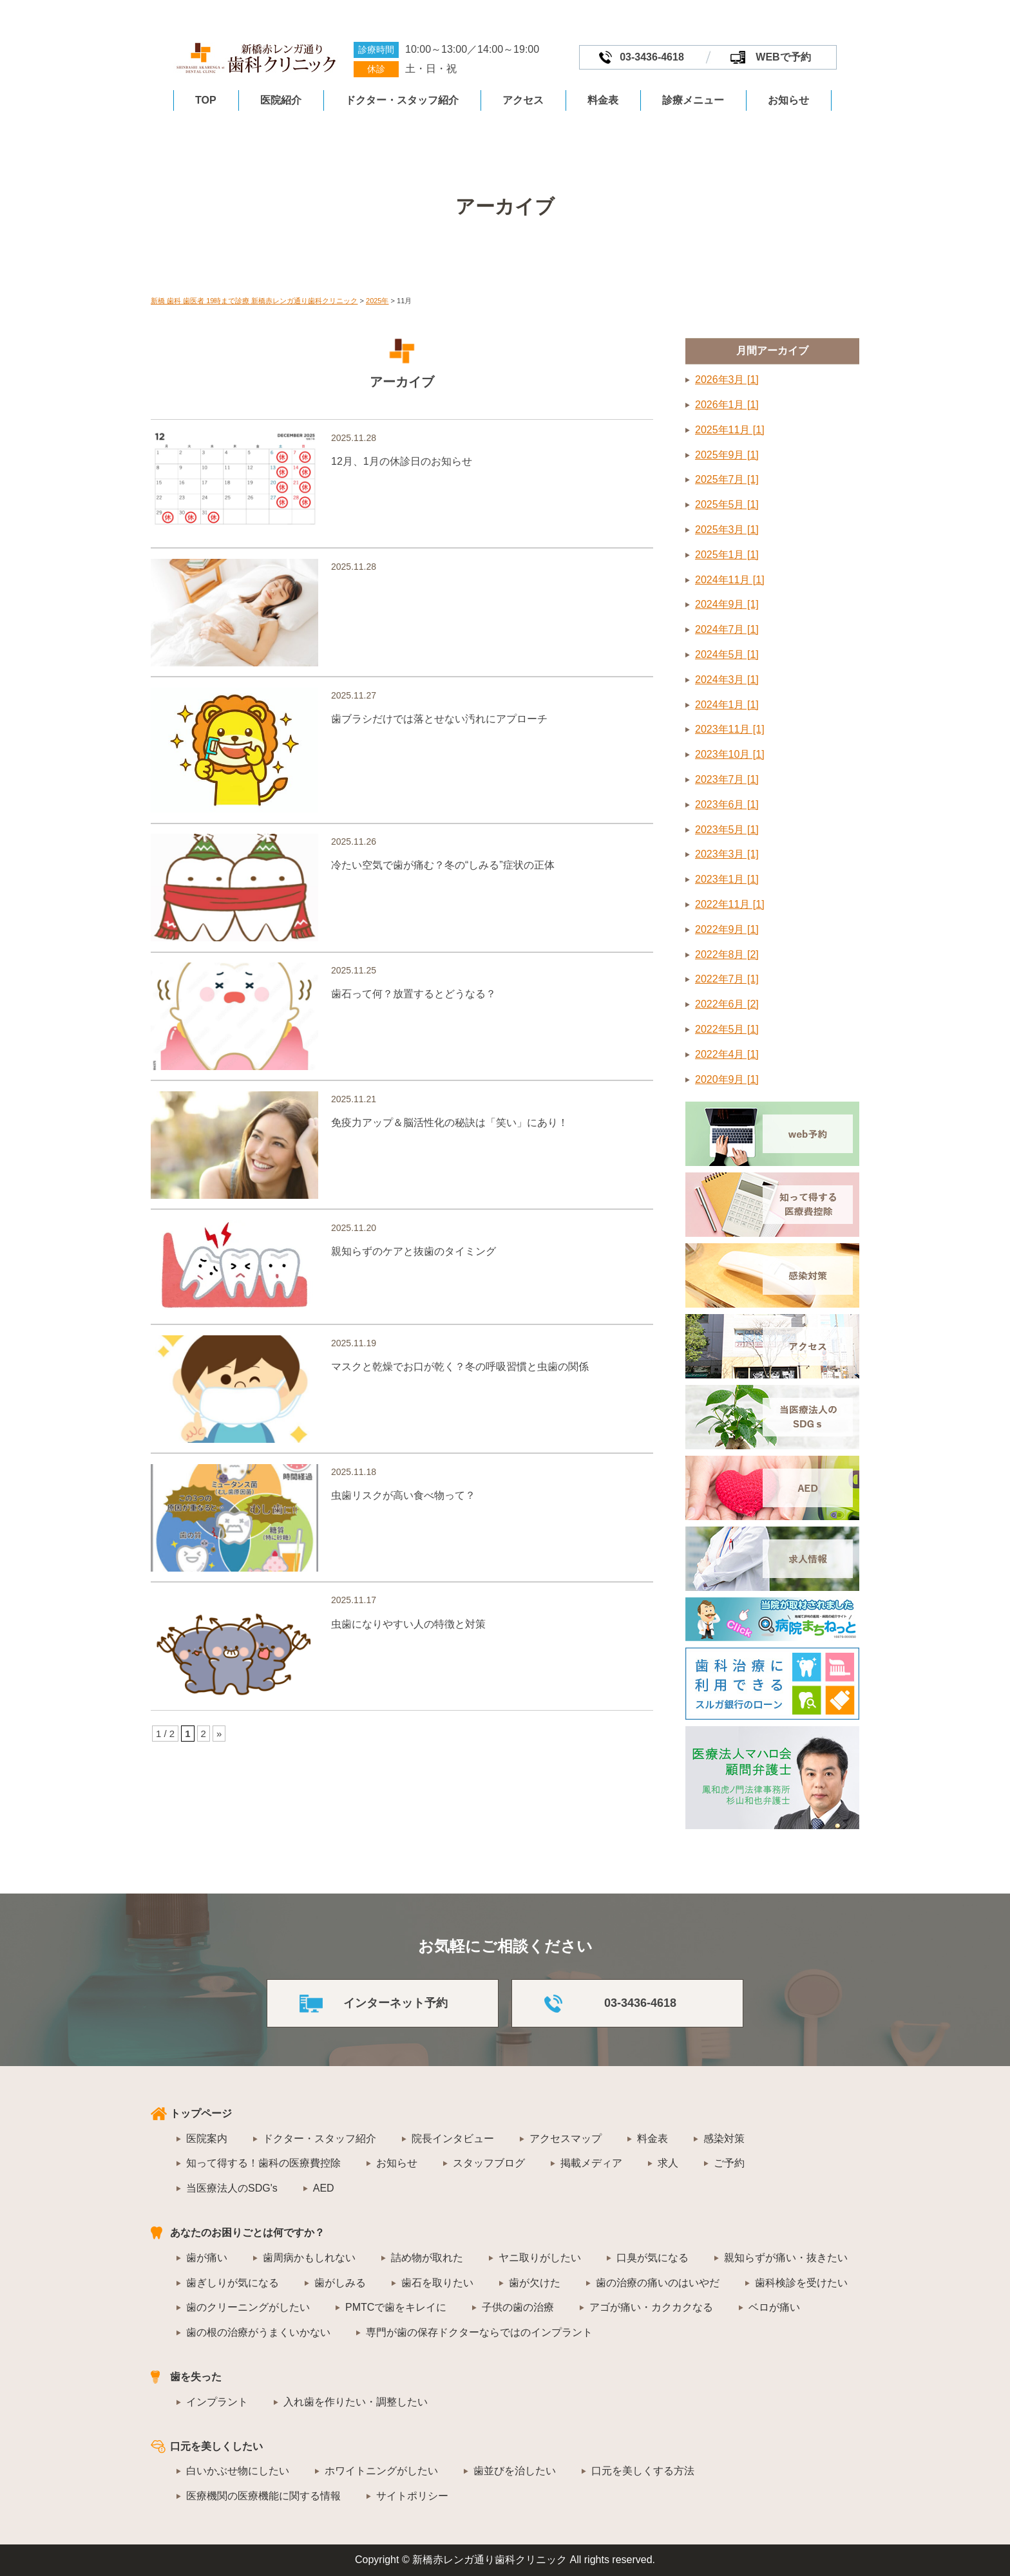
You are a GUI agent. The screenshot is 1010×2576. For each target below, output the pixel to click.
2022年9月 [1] (727, 929)
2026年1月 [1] (727, 404)
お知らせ (788, 100)
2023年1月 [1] (727, 879)
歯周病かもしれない (309, 2257)
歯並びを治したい (514, 2470)
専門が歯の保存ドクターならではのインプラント (479, 2332)
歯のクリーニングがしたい (248, 2307)
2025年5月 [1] (727, 504)
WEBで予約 (783, 57)
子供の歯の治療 (518, 2307)
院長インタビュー (453, 2138)
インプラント (217, 2401)
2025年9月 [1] (727, 454)
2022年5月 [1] (727, 1029)
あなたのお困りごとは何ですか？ (247, 2232)
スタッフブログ (489, 2163)
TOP (205, 100)
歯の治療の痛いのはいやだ (657, 2282)
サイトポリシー (412, 2495)
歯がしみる (340, 2282)
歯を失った (196, 2376)
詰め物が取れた (427, 2257)
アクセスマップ (565, 2138)
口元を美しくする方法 (642, 2470)
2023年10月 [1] (730, 754)
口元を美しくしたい (216, 2446)
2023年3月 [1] (727, 854)
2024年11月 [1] (730, 579)
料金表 (602, 100)
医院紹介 (280, 100)
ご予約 (729, 2163)
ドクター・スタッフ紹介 (402, 100)
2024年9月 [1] (727, 604)
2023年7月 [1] (727, 779)
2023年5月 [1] (727, 829)
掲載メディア (591, 2163)
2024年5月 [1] (727, 654)
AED (323, 2188)
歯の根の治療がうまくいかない (258, 2332)
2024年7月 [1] (727, 629)
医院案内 (206, 2138)
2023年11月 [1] (730, 729)
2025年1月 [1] (727, 554)
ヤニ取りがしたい (540, 2257)
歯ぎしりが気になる (232, 2282)
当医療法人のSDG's (232, 2188)
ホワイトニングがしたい (381, 2470)
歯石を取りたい (437, 2282)
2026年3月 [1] (727, 379)
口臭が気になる (652, 2257)
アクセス (523, 100)
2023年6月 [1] (727, 804)
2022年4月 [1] (727, 1054)
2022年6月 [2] (727, 1004)
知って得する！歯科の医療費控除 (263, 2163)
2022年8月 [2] (727, 954)
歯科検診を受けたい (801, 2282)
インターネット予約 (395, 2003)
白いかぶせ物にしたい (237, 2470)
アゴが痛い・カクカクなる (651, 2307)
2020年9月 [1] (727, 1079)
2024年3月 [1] (727, 679)
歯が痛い (206, 2257)
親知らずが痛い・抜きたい (786, 2257)
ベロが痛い (774, 2307)
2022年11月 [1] (730, 904)
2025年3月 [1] (727, 529)
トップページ (201, 2113)
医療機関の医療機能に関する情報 (263, 2495)
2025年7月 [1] (727, 479)
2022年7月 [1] (727, 978)
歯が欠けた (534, 2282)
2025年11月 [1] (730, 429)
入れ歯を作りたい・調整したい (355, 2401)
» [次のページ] (219, 1792)
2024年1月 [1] (727, 704)
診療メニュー (693, 100)
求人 (668, 2163)
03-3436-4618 (652, 57)
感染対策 (724, 2138)
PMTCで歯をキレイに (395, 2307)
